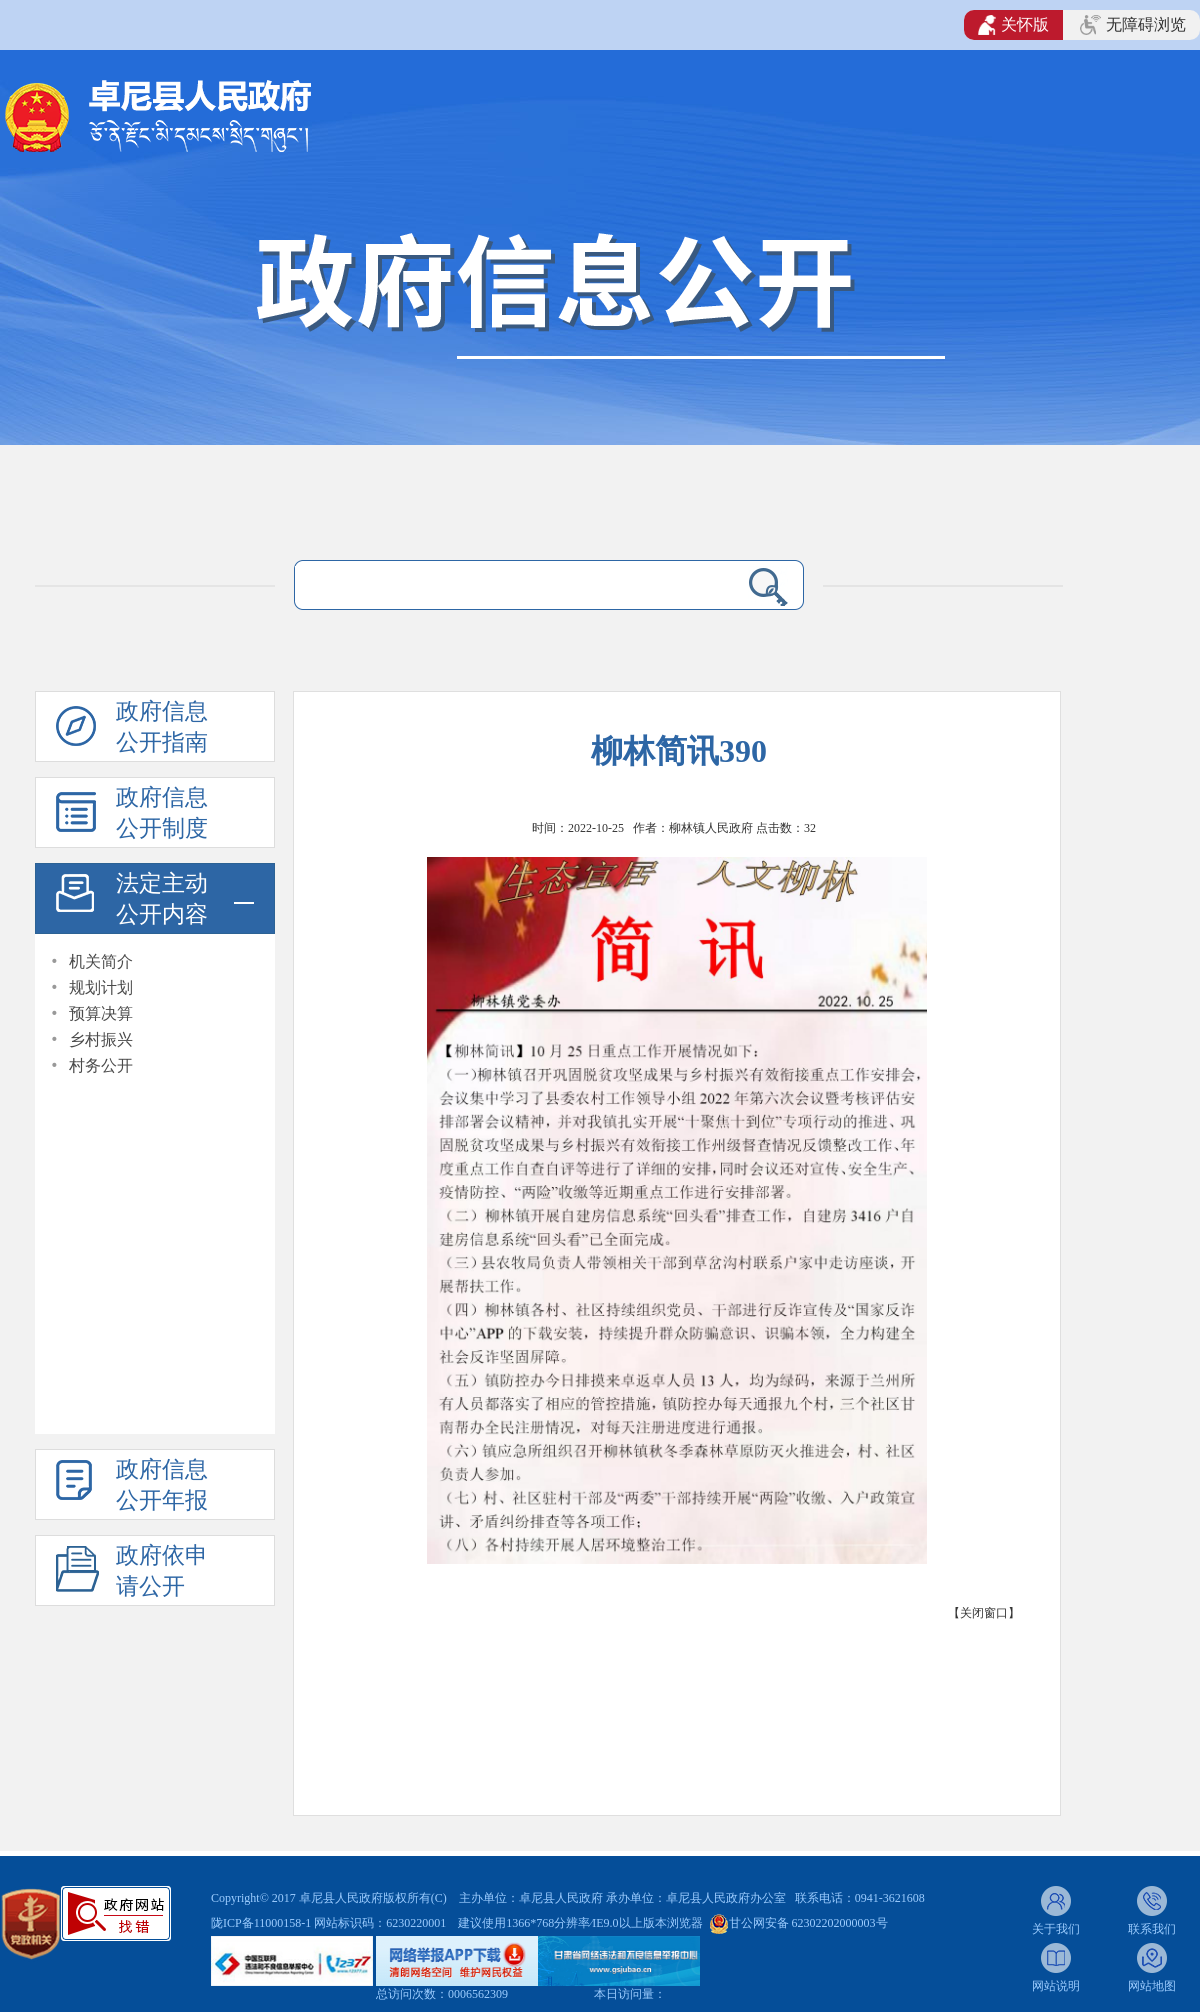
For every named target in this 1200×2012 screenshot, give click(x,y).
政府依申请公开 (162, 1571)
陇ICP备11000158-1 (262, 1923)
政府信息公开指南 (162, 727)
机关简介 (101, 961)
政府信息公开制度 (162, 813)
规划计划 (101, 987)
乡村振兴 (101, 1039)
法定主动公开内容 (162, 899)
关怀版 (1013, 25)
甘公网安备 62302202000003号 (808, 1923)
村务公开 (101, 1065)
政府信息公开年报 (162, 1485)
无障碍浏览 (1133, 25)
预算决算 (101, 1013)
